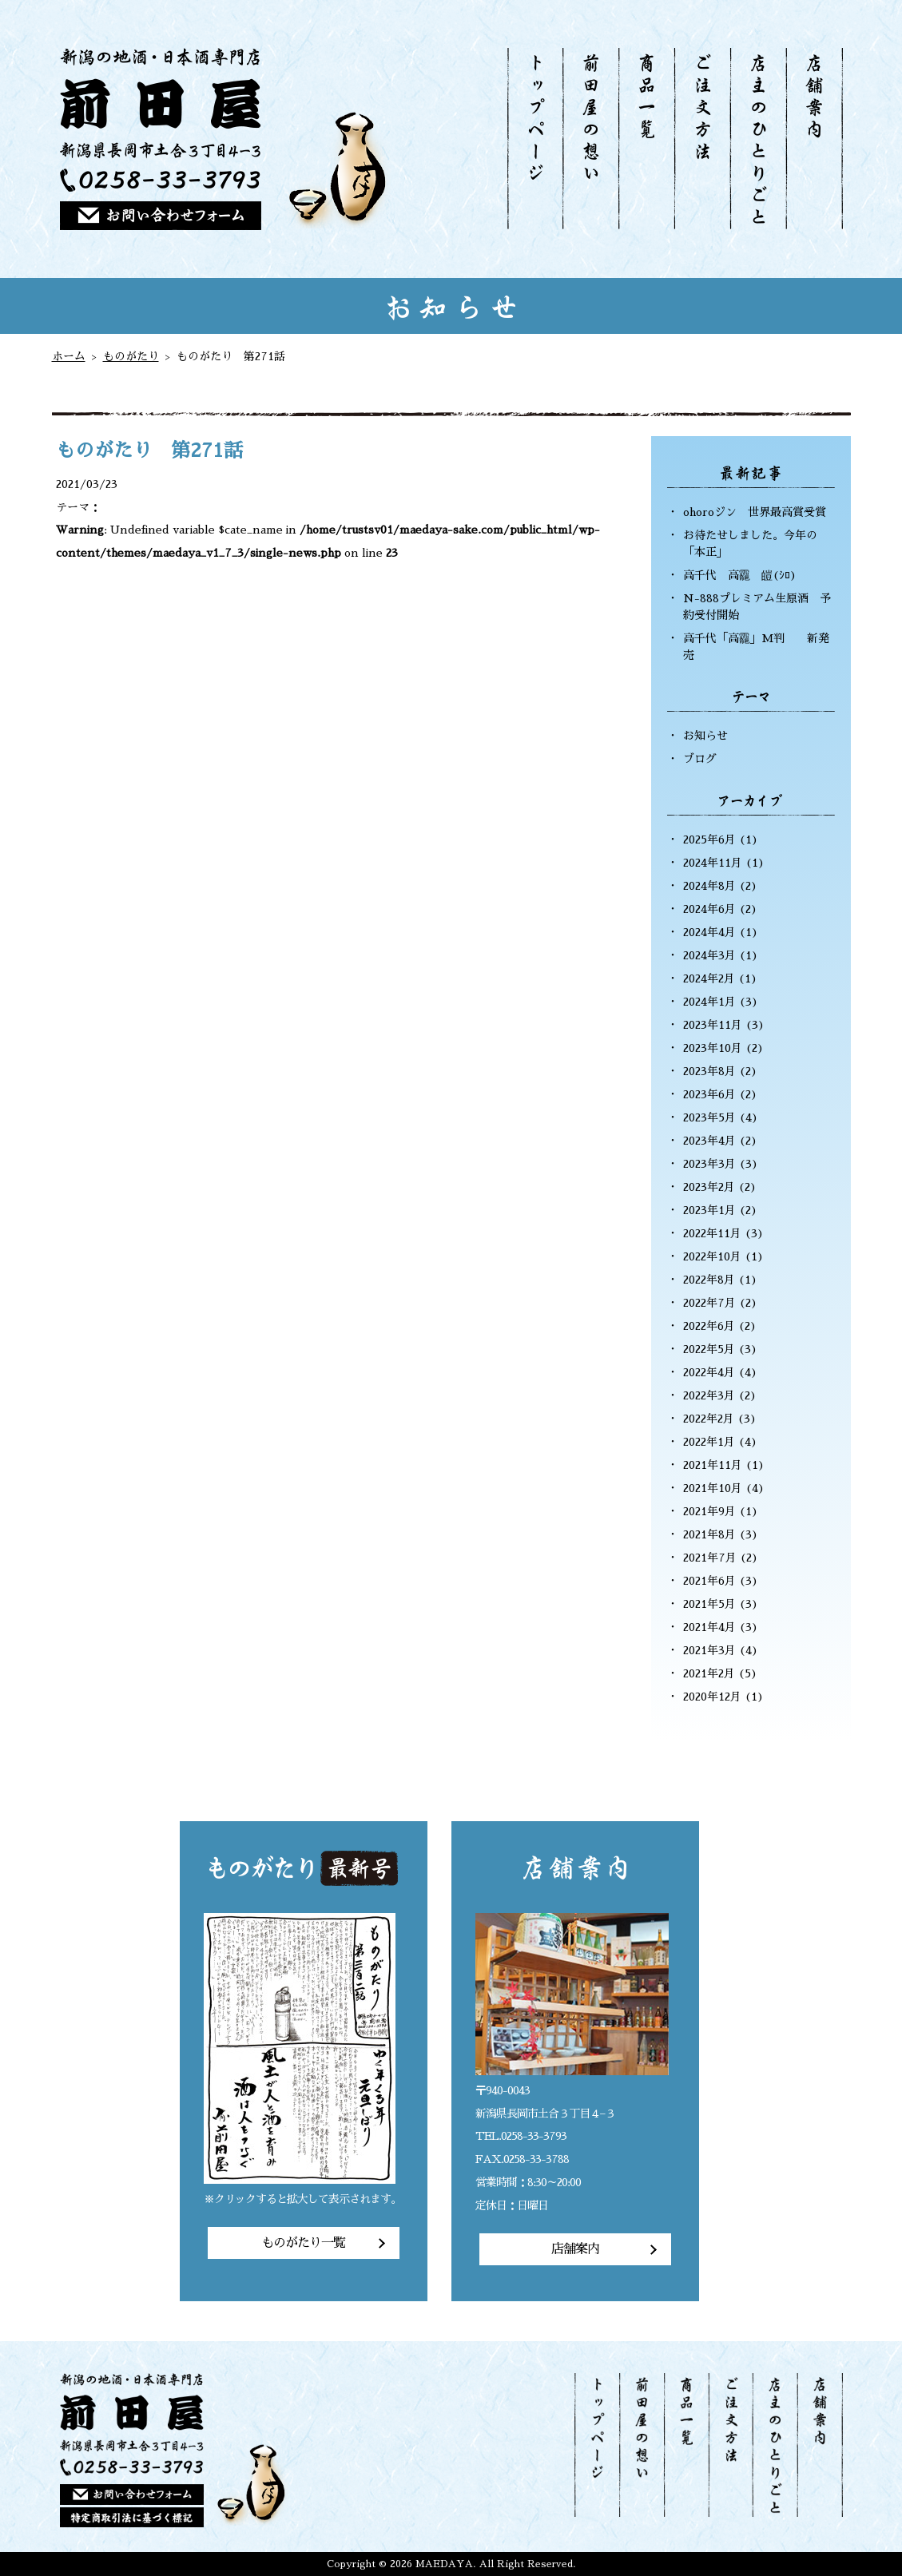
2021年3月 (709, 1650)
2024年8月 (709, 885)
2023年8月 (709, 1071)
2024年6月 (709, 909)
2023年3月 (709, 1163)
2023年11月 (712, 1024)
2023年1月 (709, 1210)
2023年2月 (709, 1187)
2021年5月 (709, 1604)
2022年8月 (709, 1279)
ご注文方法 (701, 138)
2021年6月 (709, 1580)
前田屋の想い (590, 138)
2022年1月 (709, 1441)
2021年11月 (712, 1465)
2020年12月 (712, 1696)
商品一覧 (646, 138)
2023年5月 (709, 1117)
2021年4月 (709, 1627)
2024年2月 (709, 978)
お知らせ (705, 735)
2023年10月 (712, 1048)
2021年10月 (712, 1488)
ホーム (68, 356)
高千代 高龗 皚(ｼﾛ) (740, 575)
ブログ (700, 758)
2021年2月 (709, 1673)
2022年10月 (712, 1256)
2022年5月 (709, 1349)
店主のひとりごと (757, 138)
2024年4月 (709, 932)
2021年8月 (709, 1534)
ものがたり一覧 (303, 2243)
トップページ (535, 138)
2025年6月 (709, 839)
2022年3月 (709, 1395)
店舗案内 (814, 138)
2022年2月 (708, 1418)
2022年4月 (709, 1372)
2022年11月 (712, 1233)
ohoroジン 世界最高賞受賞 (754, 512)
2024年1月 (709, 1001)
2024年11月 (712, 862)
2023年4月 (709, 1140)
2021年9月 (709, 1511)
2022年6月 (709, 1326)
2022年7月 (709, 1302)
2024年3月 (709, 955)
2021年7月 (710, 1557)
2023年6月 (709, 1094)
